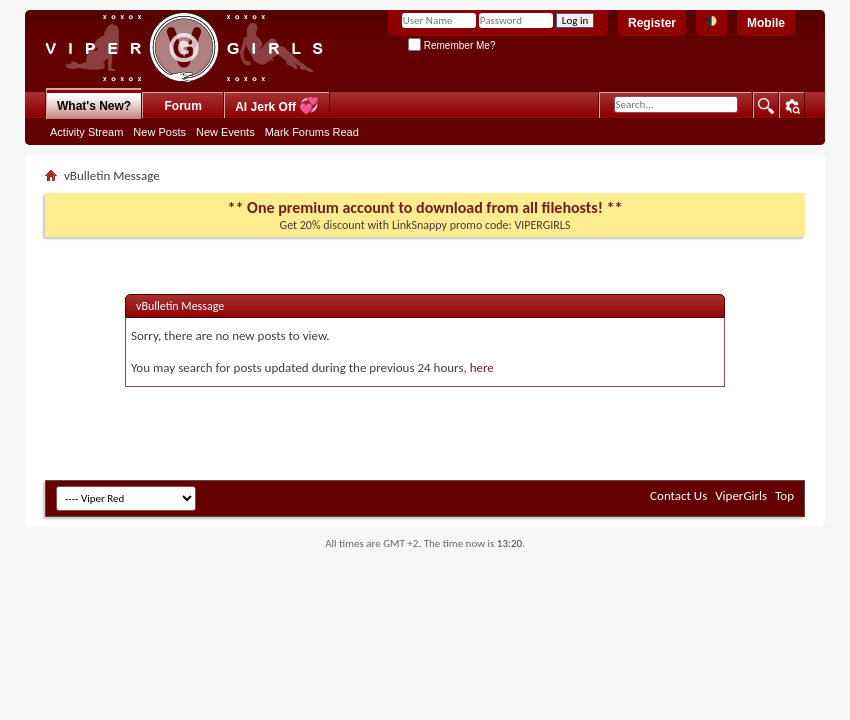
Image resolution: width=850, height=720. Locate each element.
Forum (183, 106)
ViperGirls (741, 495)
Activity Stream (86, 132)
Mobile (766, 23)
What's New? (94, 106)
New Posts (159, 132)
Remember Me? (451, 45)
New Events (225, 132)
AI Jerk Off (277, 105)
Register (652, 23)
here (482, 367)
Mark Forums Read (312, 132)
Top (784, 495)
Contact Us (678, 495)
